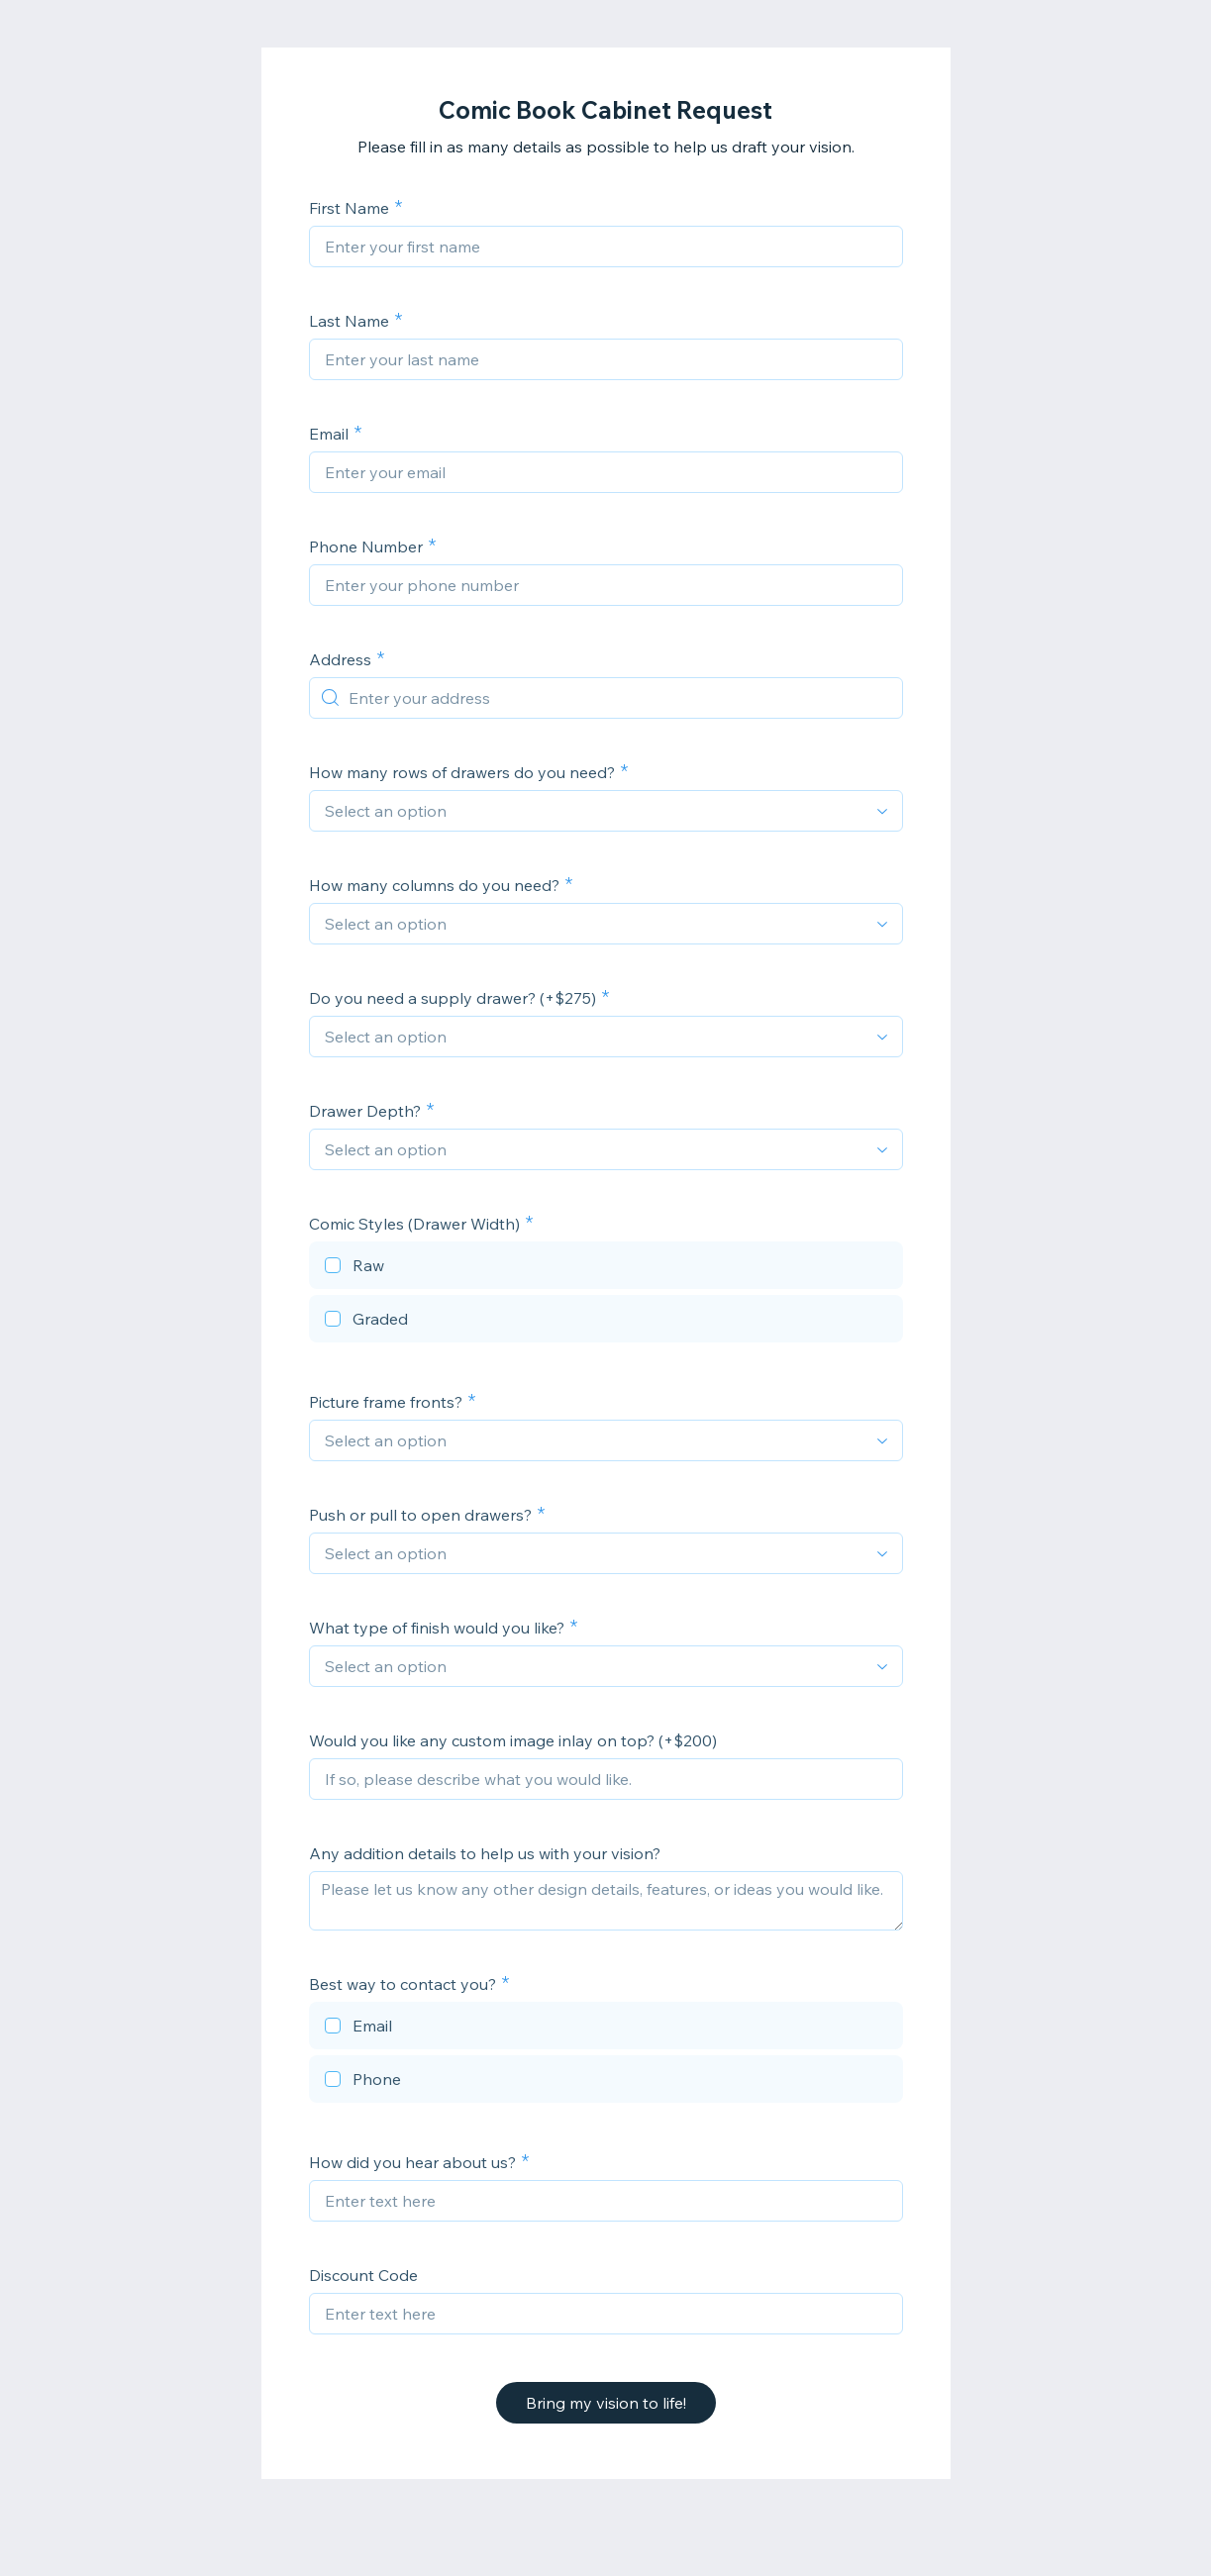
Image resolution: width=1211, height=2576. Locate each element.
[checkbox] (606, 1268)
